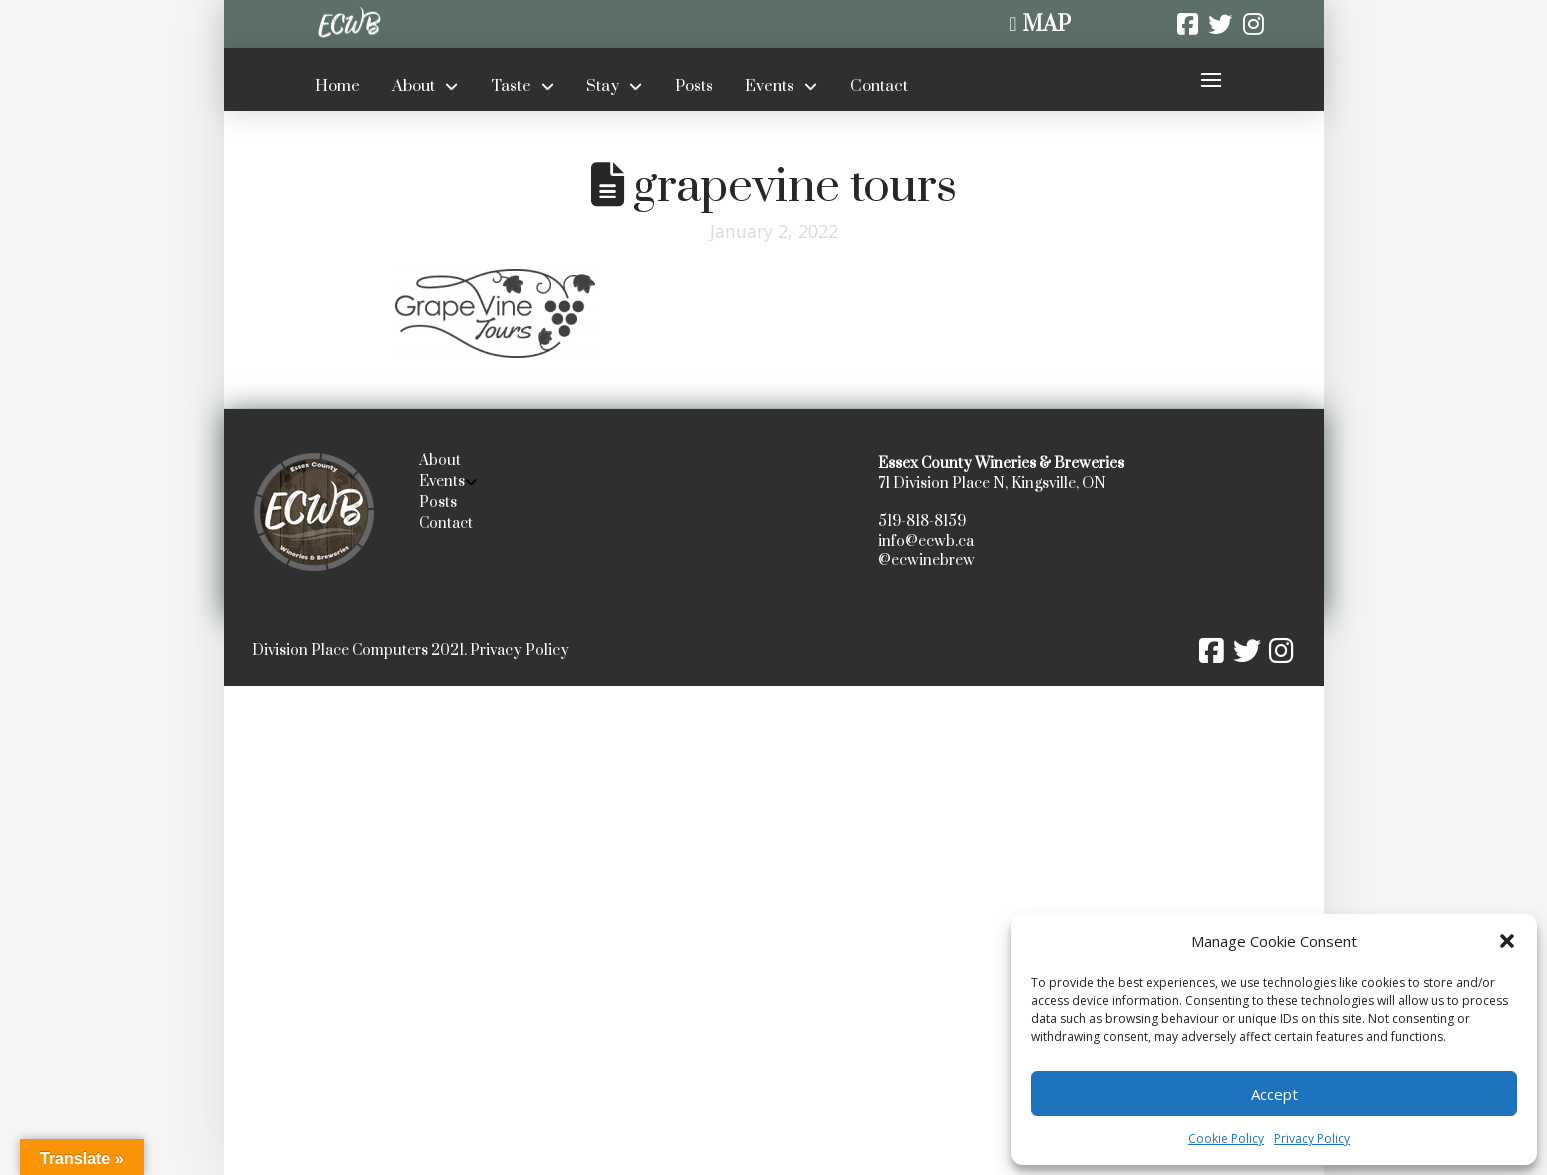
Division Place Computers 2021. (359, 650)
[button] (1507, 941)
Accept (1274, 1094)
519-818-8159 (922, 521)
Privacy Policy (1312, 1138)
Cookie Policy (1226, 1138)
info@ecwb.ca (926, 541)
